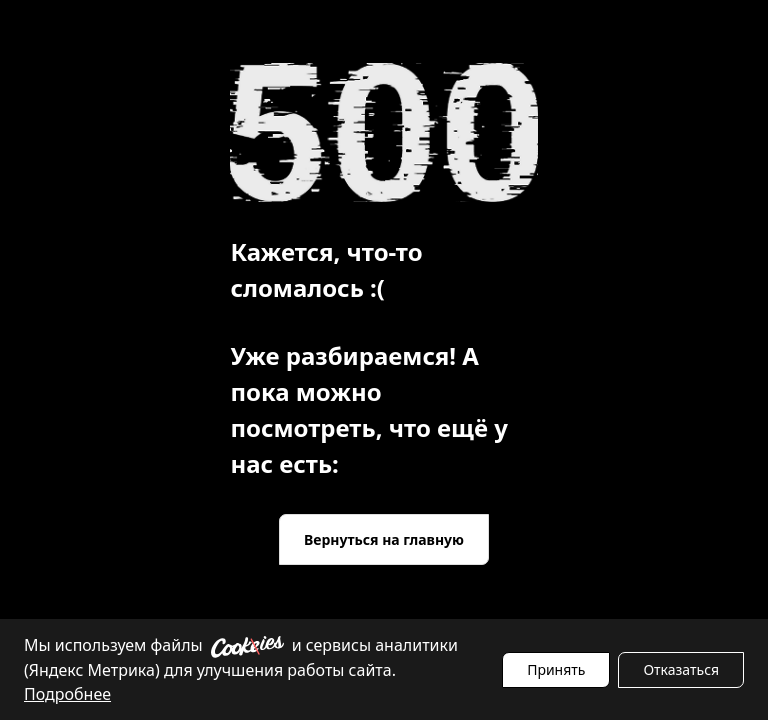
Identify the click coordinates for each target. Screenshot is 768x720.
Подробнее (67, 694)
